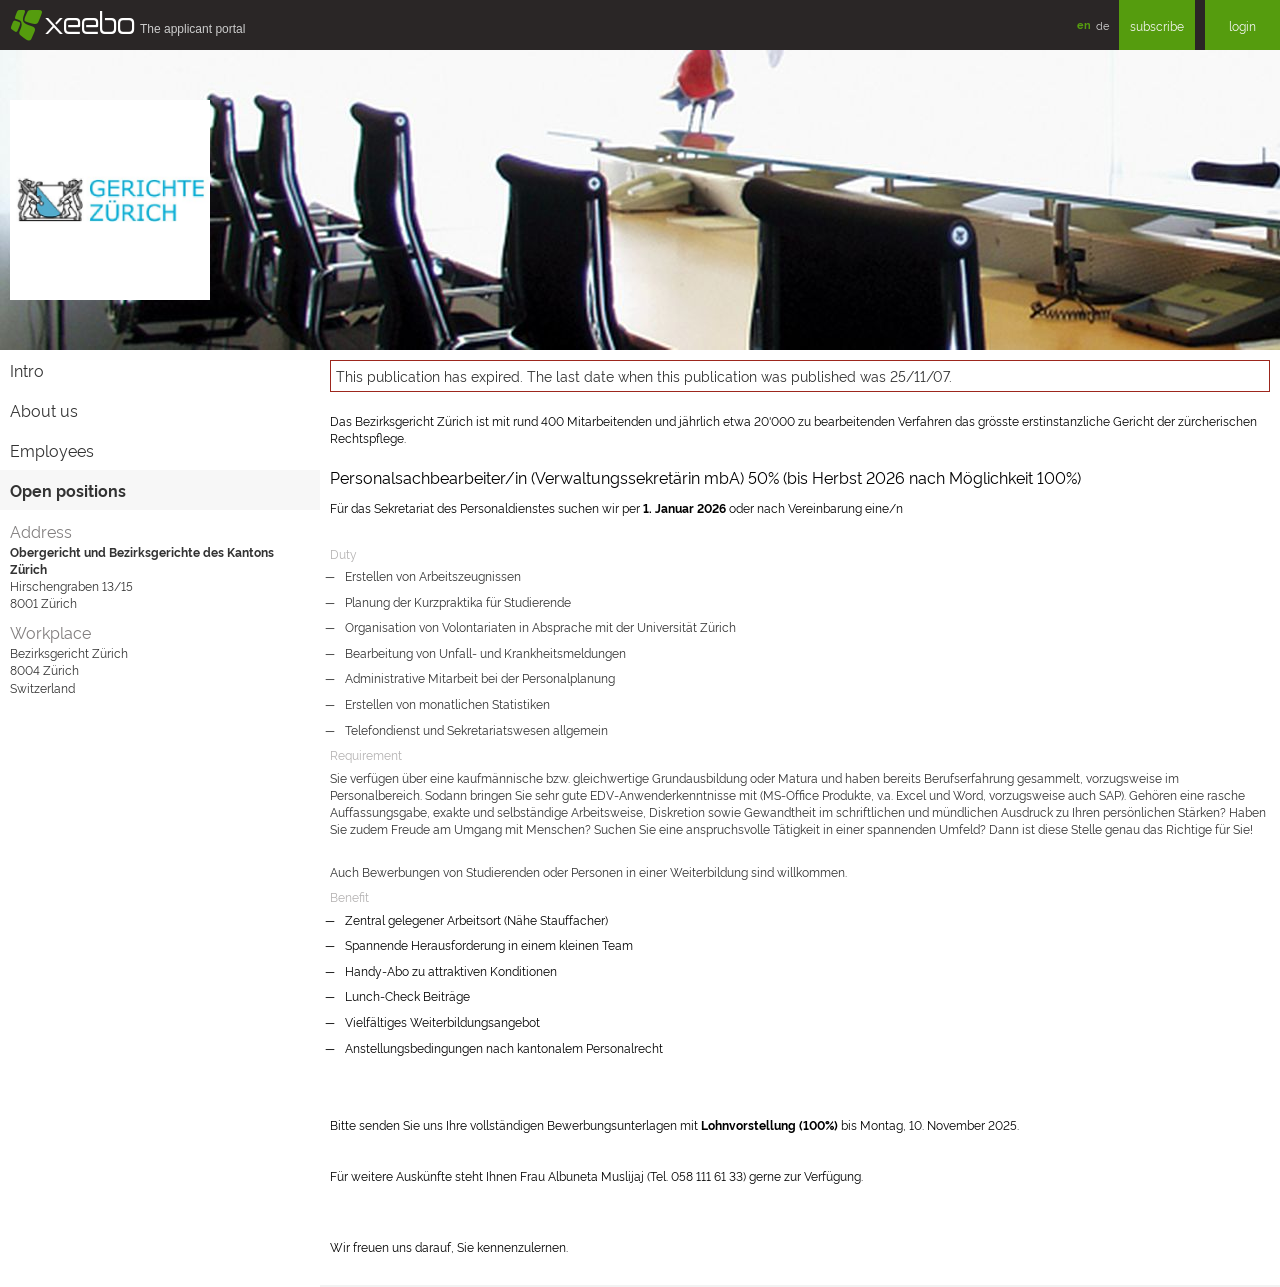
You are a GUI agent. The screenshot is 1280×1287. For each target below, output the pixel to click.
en (1084, 24)
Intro (27, 370)
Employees (52, 450)
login (1242, 25)
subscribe (1157, 25)
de (1102, 25)
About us (44, 410)
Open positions (68, 490)
